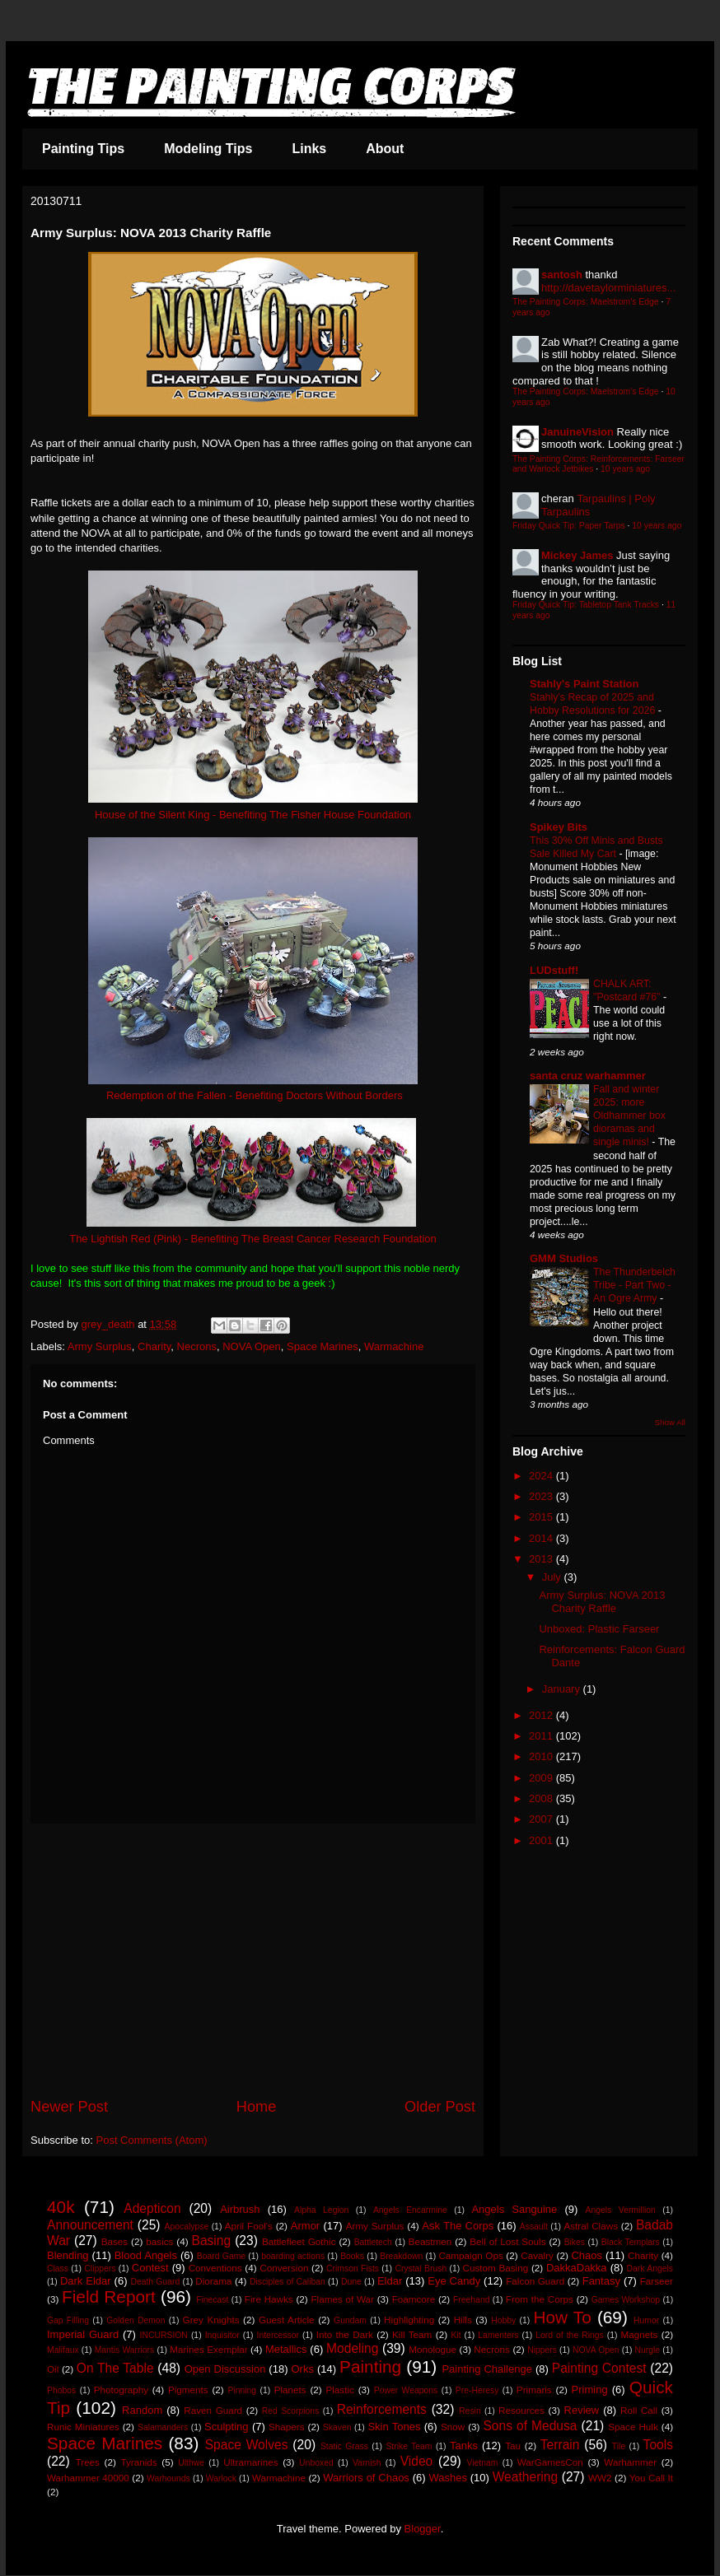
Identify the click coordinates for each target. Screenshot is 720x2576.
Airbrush (239, 2209)
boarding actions (293, 2256)
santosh (561, 274)
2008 (542, 1798)
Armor (305, 2226)
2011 (542, 1736)
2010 (542, 1756)
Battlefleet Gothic (299, 2241)
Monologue (432, 2349)
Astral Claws (590, 2225)
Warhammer (630, 2462)
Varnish (367, 2462)
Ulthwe (191, 2462)
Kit (456, 2335)
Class (57, 2268)
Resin (470, 2410)
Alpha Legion (321, 2210)
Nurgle (648, 2350)
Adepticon (152, 2208)
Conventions (215, 2267)
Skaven (337, 2427)
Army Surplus (100, 1346)
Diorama (213, 2281)
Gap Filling (68, 2320)
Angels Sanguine (514, 2209)
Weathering (525, 2477)
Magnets (639, 2334)
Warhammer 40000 (88, 2477)
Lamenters (498, 2335)
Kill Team (412, 2334)
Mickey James (577, 555)
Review (582, 2410)
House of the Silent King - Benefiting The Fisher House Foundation (253, 814)
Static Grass (344, 2446)
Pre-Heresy (477, 2390)
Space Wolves (246, 2445)
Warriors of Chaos (366, 2477)
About (385, 149)
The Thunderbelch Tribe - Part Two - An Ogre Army (634, 1285)
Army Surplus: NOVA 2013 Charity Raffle (602, 1601)
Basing (211, 2241)
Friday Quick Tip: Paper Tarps (568, 525)
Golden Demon (135, 2320)
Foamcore (414, 2299)
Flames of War (342, 2299)
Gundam (350, 2320)
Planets (290, 2389)
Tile (618, 2446)
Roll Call (638, 2410)
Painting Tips (83, 149)
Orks (302, 2369)
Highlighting (409, 2319)
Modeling (352, 2348)
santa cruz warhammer (588, 1075)
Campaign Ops (470, 2255)
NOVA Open (251, 1346)
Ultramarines (250, 2462)
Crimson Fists (352, 2268)
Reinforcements (382, 2409)
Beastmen (430, 2241)
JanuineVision (577, 432)
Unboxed (316, 2462)
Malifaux (63, 2350)
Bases (114, 2241)
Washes (447, 2477)
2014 (542, 1538)
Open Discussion (225, 2369)
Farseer (656, 2281)
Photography (121, 2389)
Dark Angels (650, 2268)
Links (309, 149)
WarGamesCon (550, 2462)
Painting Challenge (487, 2369)
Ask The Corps (457, 2226)
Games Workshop (625, 2299)
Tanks (464, 2445)
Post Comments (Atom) (152, 2140)
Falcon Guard (535, 2281)
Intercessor (278, 2335)
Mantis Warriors (125, 2350)
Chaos (586, 2255)
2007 (542, 1819)
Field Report (109, 2296)
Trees (87, 2462)
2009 (542, 1778)
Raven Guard (213, 2410)
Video (416, 2461)
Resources (521, 2410)
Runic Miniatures (83, 2426)
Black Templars (630, 2242)
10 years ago (625, 468)
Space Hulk (632, 2426)
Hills (463, 2319)
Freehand (471, 2299)
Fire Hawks (269, 2299)
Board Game (221, 2256)
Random (142, 2410)
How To (562, 2317)
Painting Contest (599, 2368)
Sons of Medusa (530, 2426)
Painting (370, 2366)
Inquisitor (222, 2335)
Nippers (542, 2350)
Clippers (99, 2268)
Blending (68, 2255)
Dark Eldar (85, 2281)
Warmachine (393, 1346)
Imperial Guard (83, 2334)
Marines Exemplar (208, 2349)
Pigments (188, 2389)
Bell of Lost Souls (507, 2241)
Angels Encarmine (410, 2210)
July (553, 1577)
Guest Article (287, 2319)
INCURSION (164, 2335)
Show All (670, 1422)
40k (61, 2206)
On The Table (115, 2368)
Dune (351, 2281)
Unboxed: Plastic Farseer (599, 1629)
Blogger (422, 2528)
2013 (542, 1559)
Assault (534, 2226)
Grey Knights (211, 2319)
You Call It (651, 2477)
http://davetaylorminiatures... (608, 288)
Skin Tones (393, 2426)
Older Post (439, 2107)
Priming (590, 2389)
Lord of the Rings (569, 2335)
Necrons (197, 1346)
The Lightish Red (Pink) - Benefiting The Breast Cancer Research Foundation (253, 1238)
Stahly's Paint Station (584, 684)
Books (352, 2256)
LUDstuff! (554, 970)
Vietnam (482, 2462)
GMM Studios (564, 1258)
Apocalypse (186, 2226)
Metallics (286, 2349)
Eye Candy (454, 2281)
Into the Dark (344, 2334)
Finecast (212, 2299)
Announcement (90, 2225)
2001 (542, 1840)
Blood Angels (146, 2255)
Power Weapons (406, 2390)
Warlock (221, 2478)
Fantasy (601, 2281)
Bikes (574, 2242)
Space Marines (322, 1346)
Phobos (61, 2390)
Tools (658, 2445)
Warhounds (168, 2478)
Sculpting (226, 2426)
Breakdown (401, 2256)
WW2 (600, 2477)
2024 (542, 1476)
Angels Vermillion (621, 2210)
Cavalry (537, 2255)
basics (159, 2241)
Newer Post (69, 2107)
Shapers (287, 2426)
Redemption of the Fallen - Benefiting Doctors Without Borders (254, 1095)
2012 (542, 1715)
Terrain (560, 2445)
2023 (542, 1496)
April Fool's (249, 2225)
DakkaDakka (576, 2268)
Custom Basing (496, 2267)
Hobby (503, 2320)
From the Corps (539, 2299)
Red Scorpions (291, 2410)
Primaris (534, 2389)
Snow (453, 2426)
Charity (154, 1346)
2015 (542, 1517)
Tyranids (138, 2462)
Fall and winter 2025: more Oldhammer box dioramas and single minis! (629, 1115)
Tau (513, 2445)
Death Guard (155, 2281)
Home (256, 2107)
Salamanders (163, 2427)
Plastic (339, 2389)
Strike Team (409, 2446)
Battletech (373, 2242)
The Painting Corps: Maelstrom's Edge (585, 301)
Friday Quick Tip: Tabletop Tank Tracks (585, 604)
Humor (646, 2320)
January (562, 1689)
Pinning (241, 2390)
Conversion (283, 2267)
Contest (150, 2268)
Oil (52, 2369)
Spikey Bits (558, 827)
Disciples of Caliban (287, 2281)
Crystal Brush (420, 2268)
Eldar (389, 2281)
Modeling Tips (208, 149)
